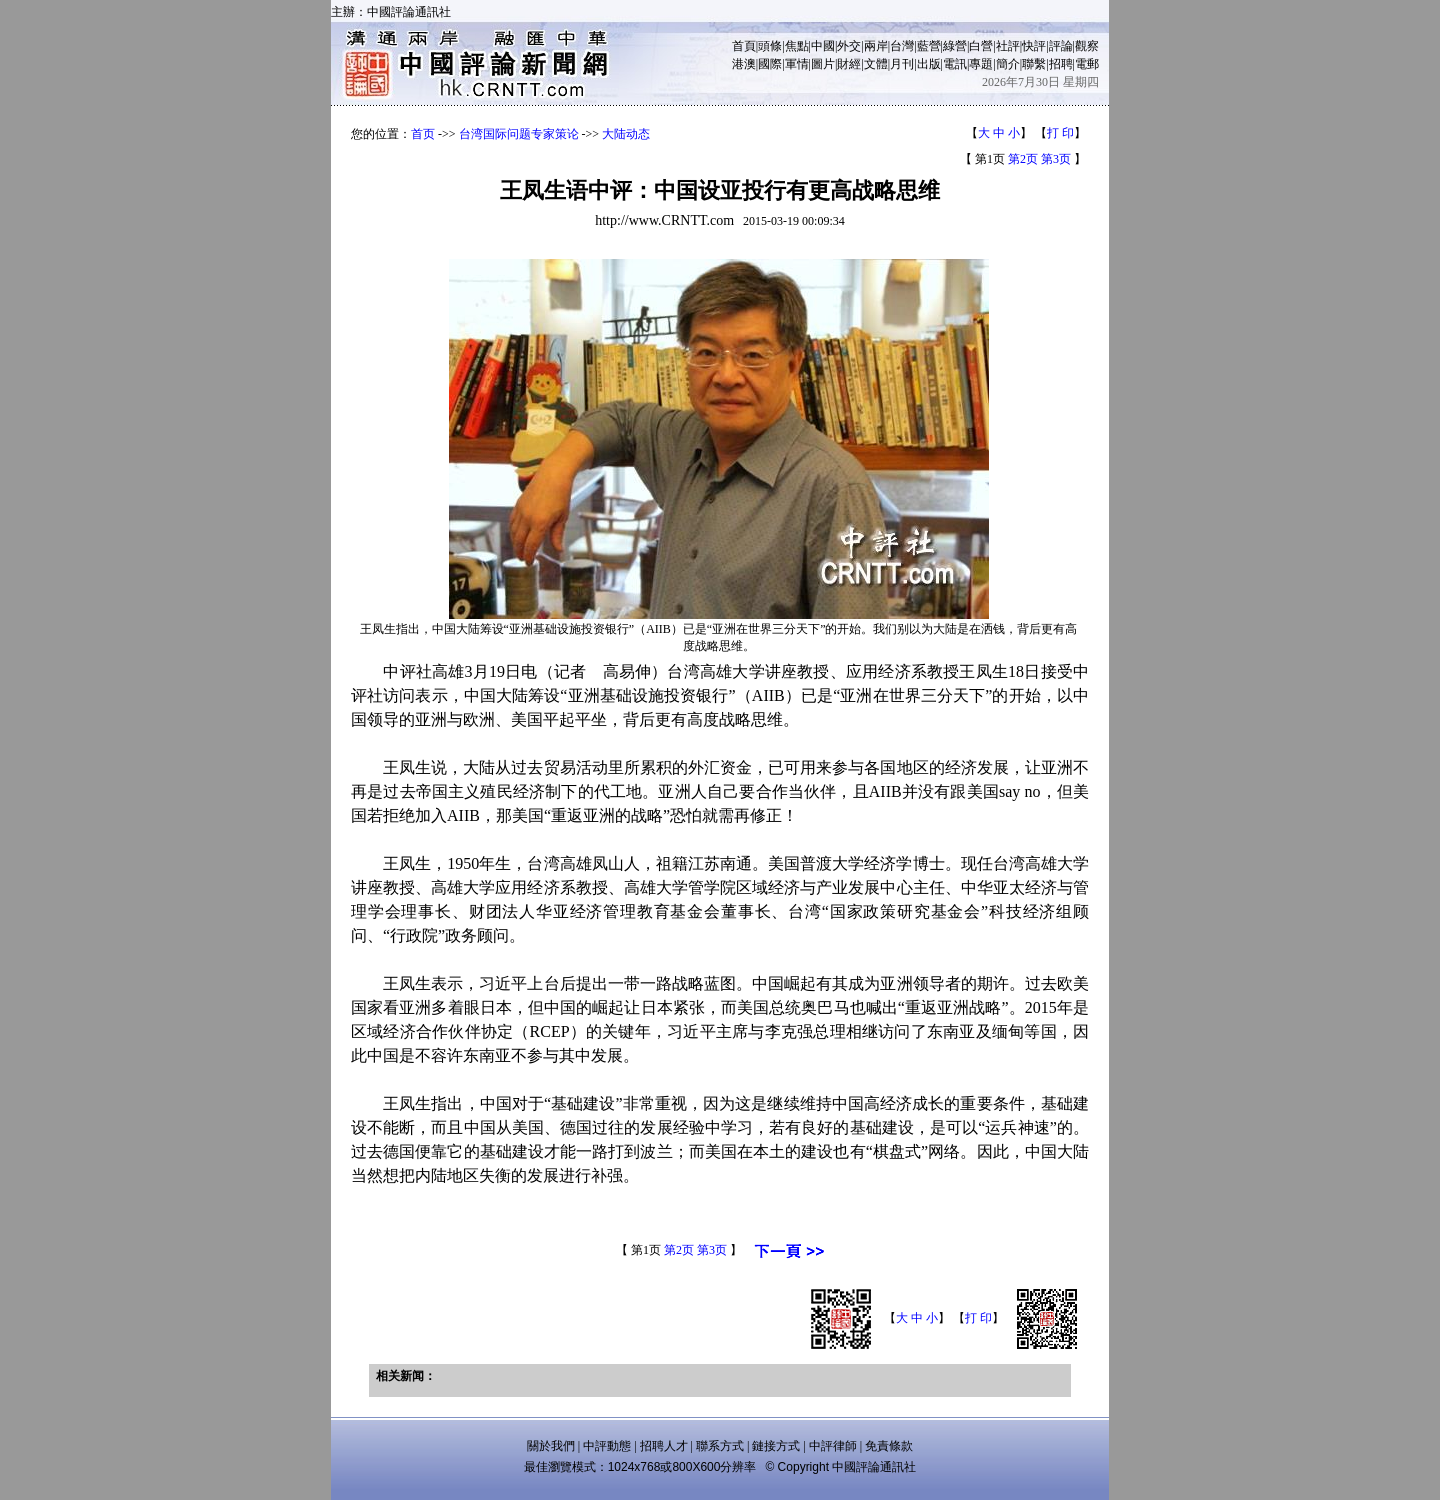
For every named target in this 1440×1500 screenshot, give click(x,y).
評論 (1061, 46)
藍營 (929, 46)
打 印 (1060, 133)
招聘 (1061, 64)
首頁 (744, 46)
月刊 (902, 64)
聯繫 (1034, 64)
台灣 (902, 46)
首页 (423, 134)
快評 (1034, 46)
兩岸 (876, 46)
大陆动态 (626, 134)
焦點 (797, 46)
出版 (929, 64)
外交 (849, 46)
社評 (1008, 46)
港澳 (744, 64)
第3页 (1056, 159)
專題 (981, 64)
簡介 (1008, 64)
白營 (981, 46)
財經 (849, 64)
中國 (823, 46)
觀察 (1087, 46)
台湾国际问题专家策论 (519, 134)
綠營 (955, 46)
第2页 (1023, 159)
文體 (876, 64)
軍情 (797, 64)
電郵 (1087, 64)
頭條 (770, 46)
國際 (770, 64)
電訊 (955, 64)
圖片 (823, 64)
